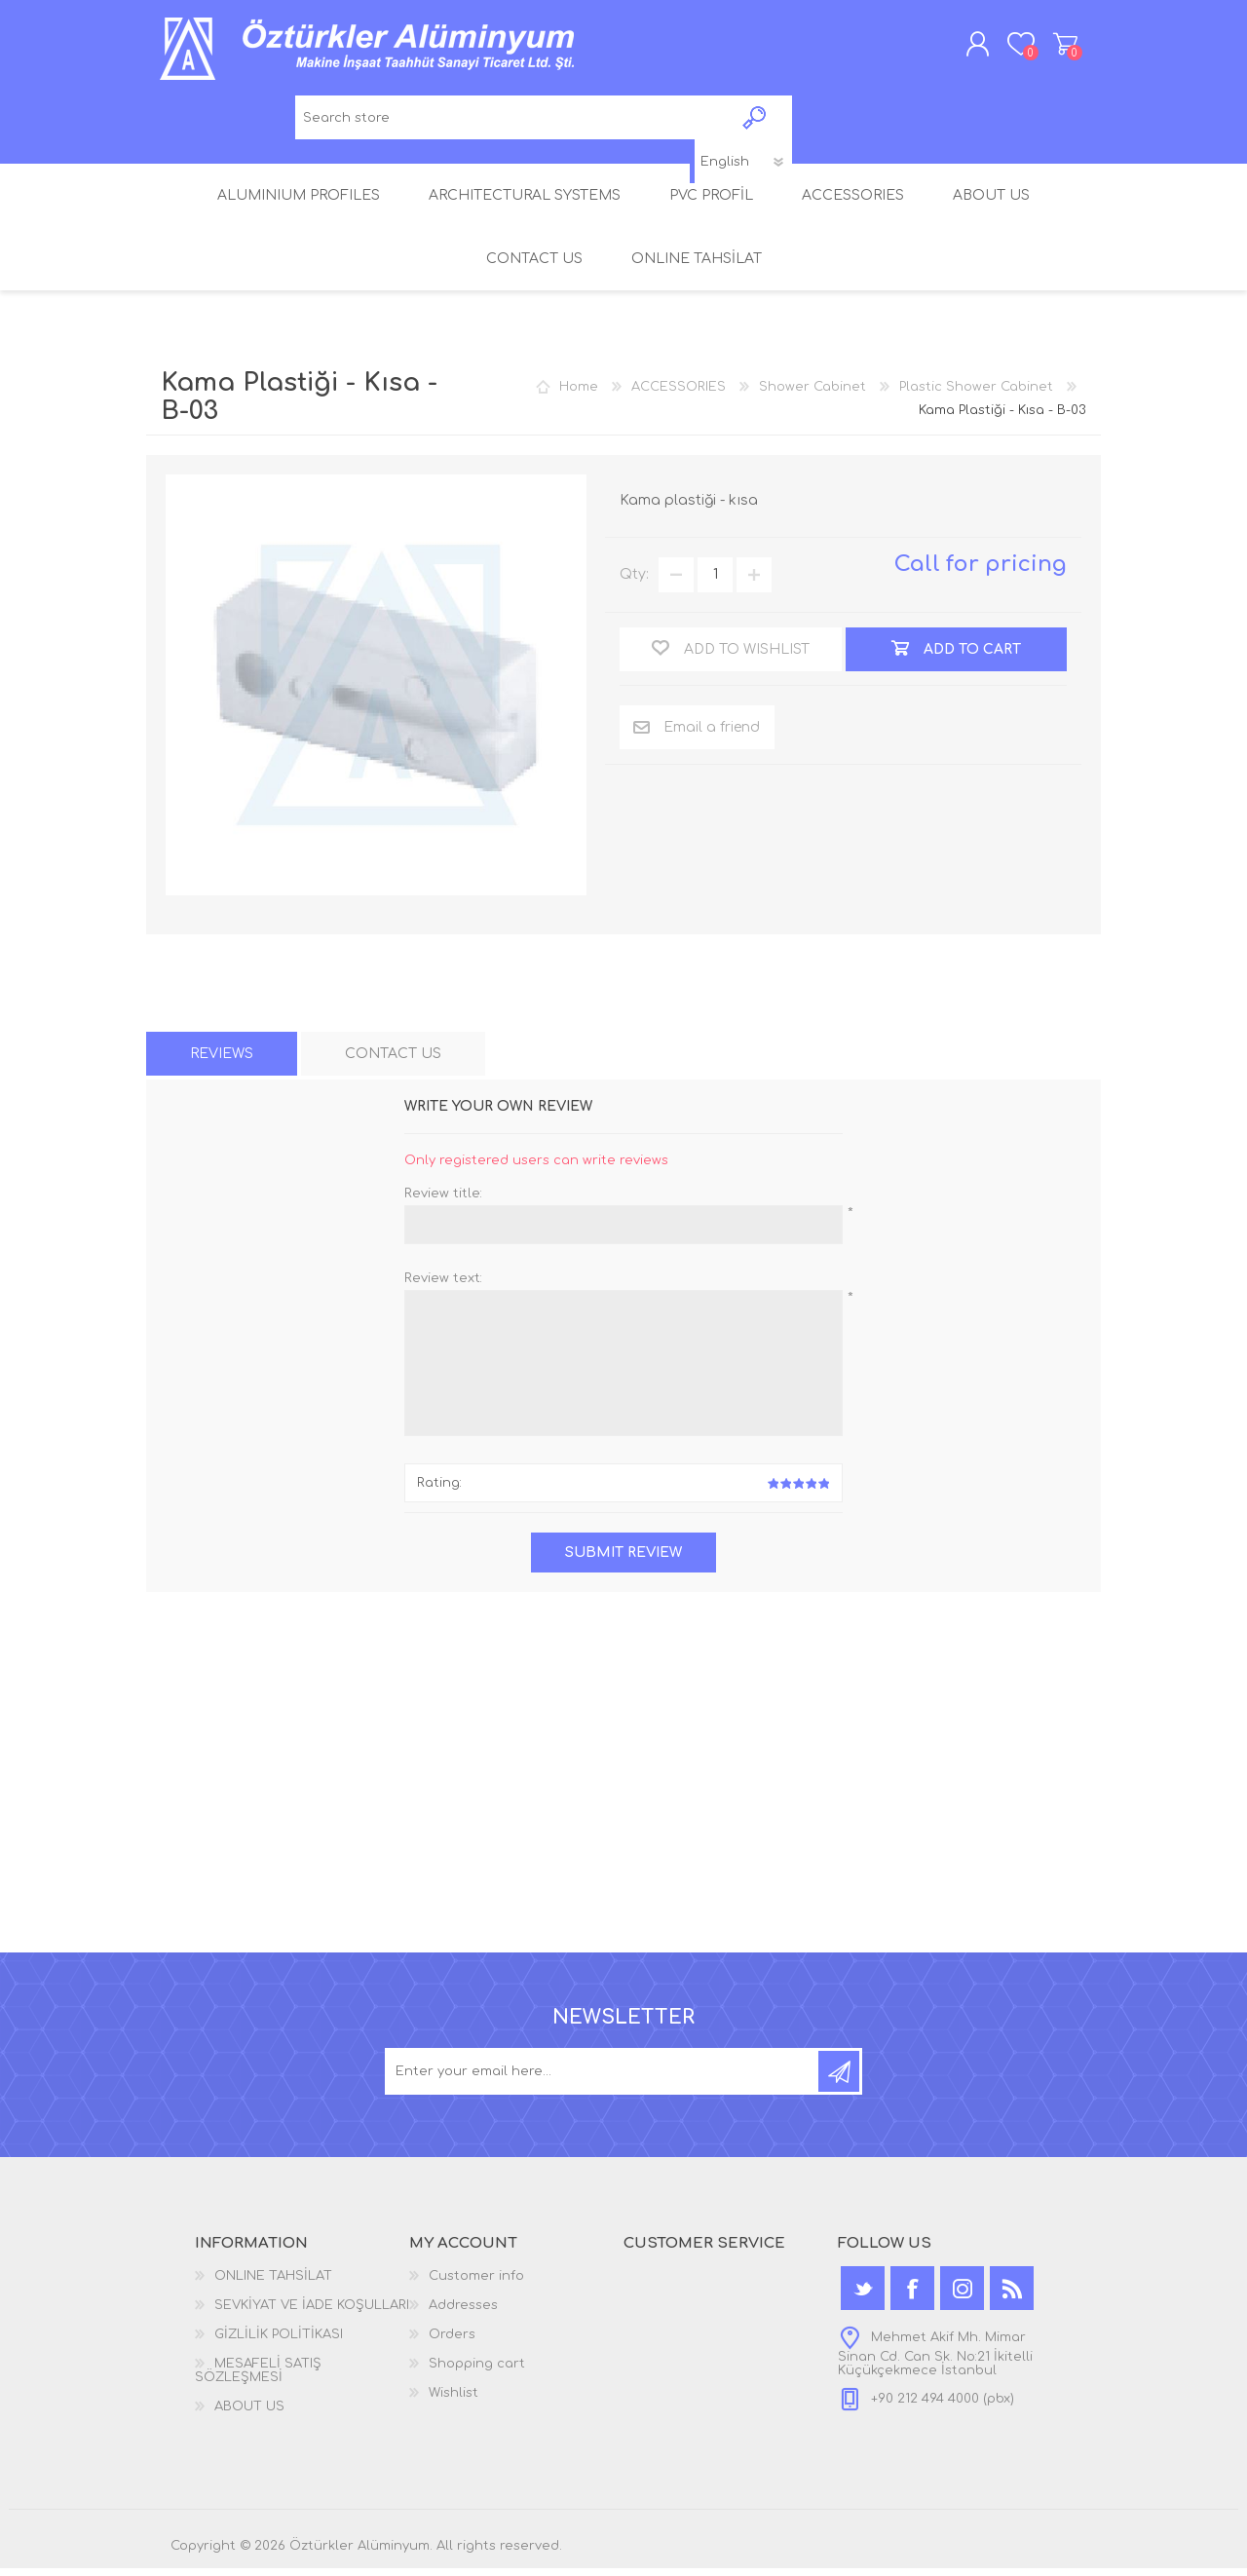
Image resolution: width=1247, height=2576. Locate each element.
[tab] (221, 1060)
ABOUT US (249, 2414)
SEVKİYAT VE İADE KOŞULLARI (311, 2313)
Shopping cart (1055, 47)
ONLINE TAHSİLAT (273, 2284)
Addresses (463, 2313)
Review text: (443, 1285)
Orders (452, 2342)
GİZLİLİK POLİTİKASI (278, 2342)
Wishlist (453, 2400)
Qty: (634, 582)
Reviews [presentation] (221, 1060)
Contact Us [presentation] (393, 1060)
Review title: (443, 1200)
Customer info (476, 2284)
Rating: (439, 1490)
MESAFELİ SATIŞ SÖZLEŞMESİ (258, 2378)
